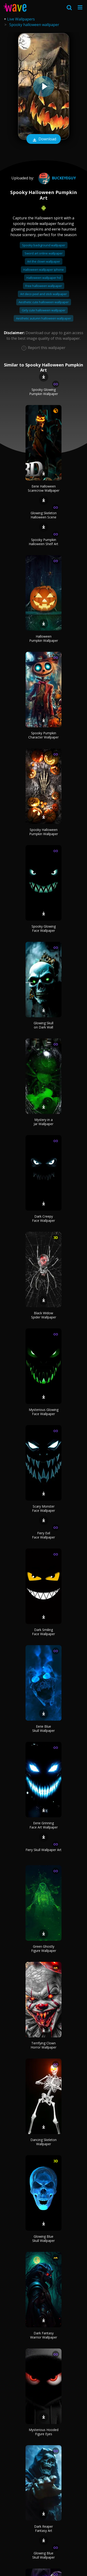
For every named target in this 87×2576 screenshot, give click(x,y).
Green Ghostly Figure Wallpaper (43, 1948)
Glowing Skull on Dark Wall (43, 1025)
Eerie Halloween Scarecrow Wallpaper (43, 488)
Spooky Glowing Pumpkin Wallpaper (43, 391)
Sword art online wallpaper (44, 253)
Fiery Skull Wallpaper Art (43, 1850)
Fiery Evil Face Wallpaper (43, 1535)
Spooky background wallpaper (43, 245)
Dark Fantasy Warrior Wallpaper (43, 2335)
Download (43, 139)
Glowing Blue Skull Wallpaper (43, 2238)
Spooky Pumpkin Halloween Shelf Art (43, 541)
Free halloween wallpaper (43, 286)
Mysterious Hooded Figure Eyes (43, 2432)
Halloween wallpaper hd (43, 278)
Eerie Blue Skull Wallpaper (43, 1728)
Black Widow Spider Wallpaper (43, 1315)
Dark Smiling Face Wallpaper (43, 1631)
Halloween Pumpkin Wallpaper (43, 638)
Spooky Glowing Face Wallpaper (44, 928)
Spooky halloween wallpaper (34, 24)
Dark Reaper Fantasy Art (43, 2528)
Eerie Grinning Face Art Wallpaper (43, 1825)
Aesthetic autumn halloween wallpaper (43, 318)
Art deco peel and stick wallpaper (43, 294)
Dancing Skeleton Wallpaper (43, 2142)
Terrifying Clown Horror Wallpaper (43, 2045)
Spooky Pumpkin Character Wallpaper (43, 735)
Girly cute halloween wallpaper (43, 310)
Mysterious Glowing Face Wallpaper (43, 1411)
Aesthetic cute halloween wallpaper (44, 302)
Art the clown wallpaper (43, 261)
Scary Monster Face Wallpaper (43, 1508)
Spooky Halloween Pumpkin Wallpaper (43, 831)
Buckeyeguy (56, 178)
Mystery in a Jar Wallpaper (43, 1121)
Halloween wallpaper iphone (43, 269)
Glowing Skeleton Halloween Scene (44, 515)
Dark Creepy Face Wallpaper (43, 1218)
